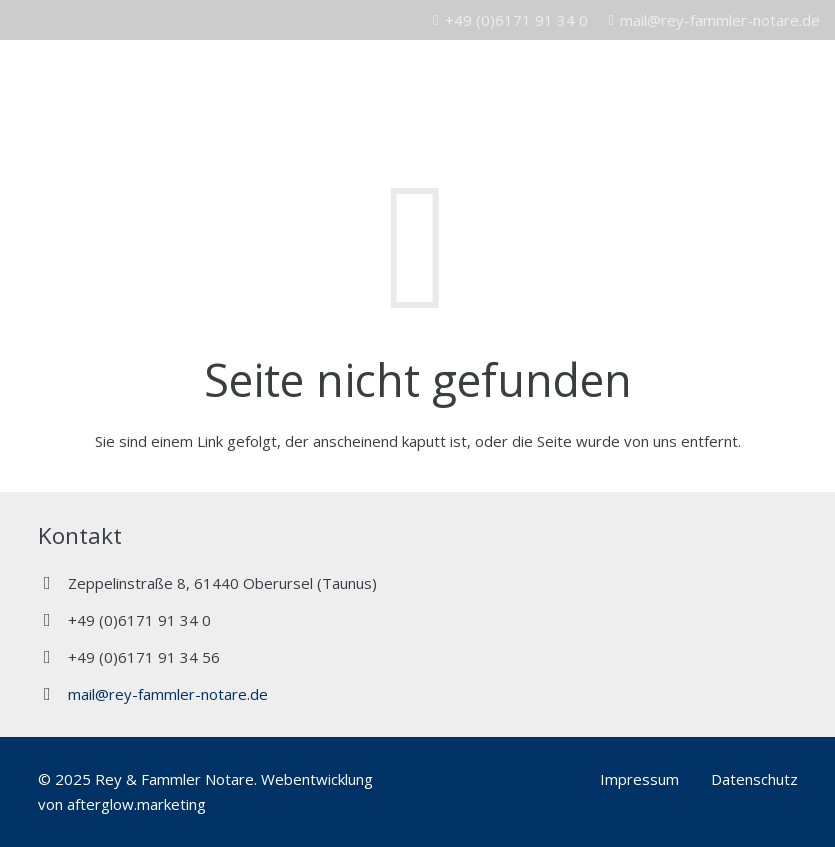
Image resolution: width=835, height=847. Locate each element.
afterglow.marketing (136, 804)
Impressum (639, 779)
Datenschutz (754, 779)
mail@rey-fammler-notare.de (168, 694)
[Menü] (810, 80)
